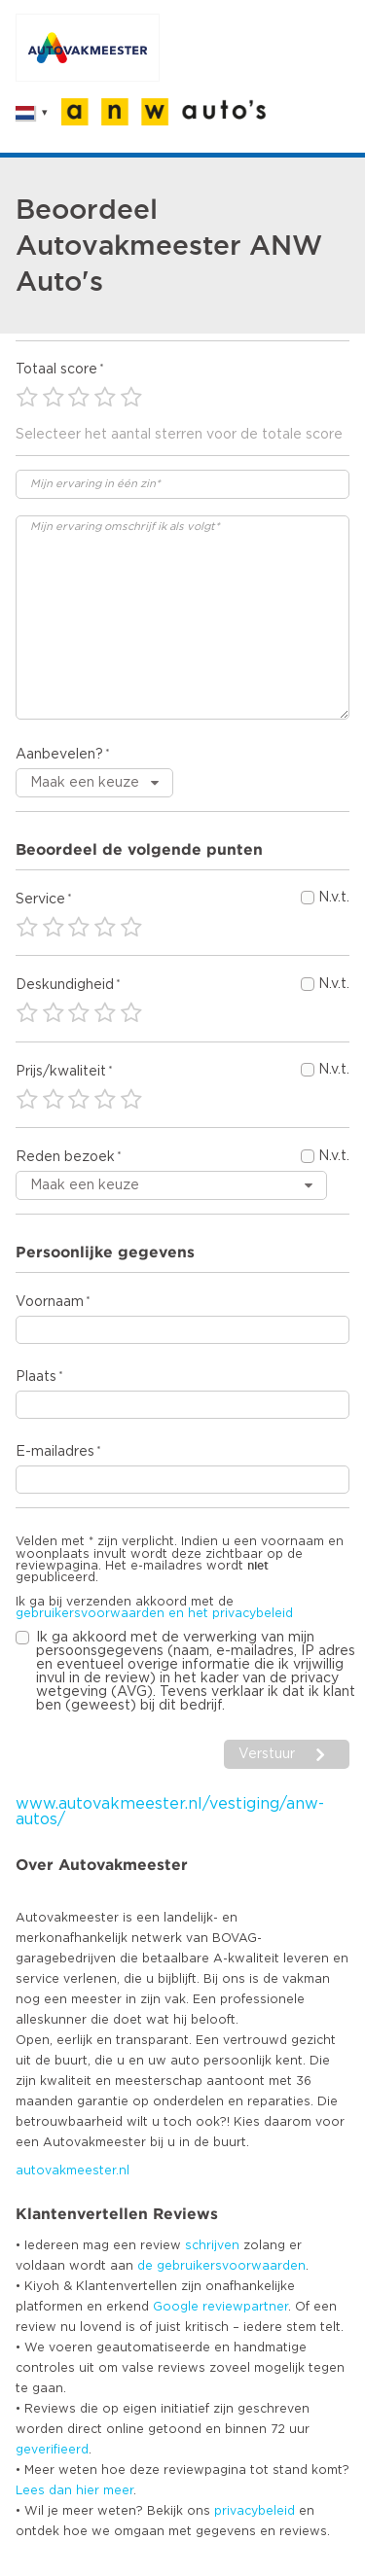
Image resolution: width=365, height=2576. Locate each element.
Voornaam (50, 1302)
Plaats (36, 1377)
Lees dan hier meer (74, 2490)
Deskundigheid (65, 985)
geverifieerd (52, 2449)
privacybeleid (254, 2511)
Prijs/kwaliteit (61, 1071)
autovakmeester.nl (72, 2170)
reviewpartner (245, 2306)
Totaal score (56, 369)
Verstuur (266, 1754)
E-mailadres (55, 1452)
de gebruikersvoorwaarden (221, 2266)
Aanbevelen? (59, 754)
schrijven (212, 2245)
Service (40, 899)
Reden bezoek (65, 1157)
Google (176, 2306)
